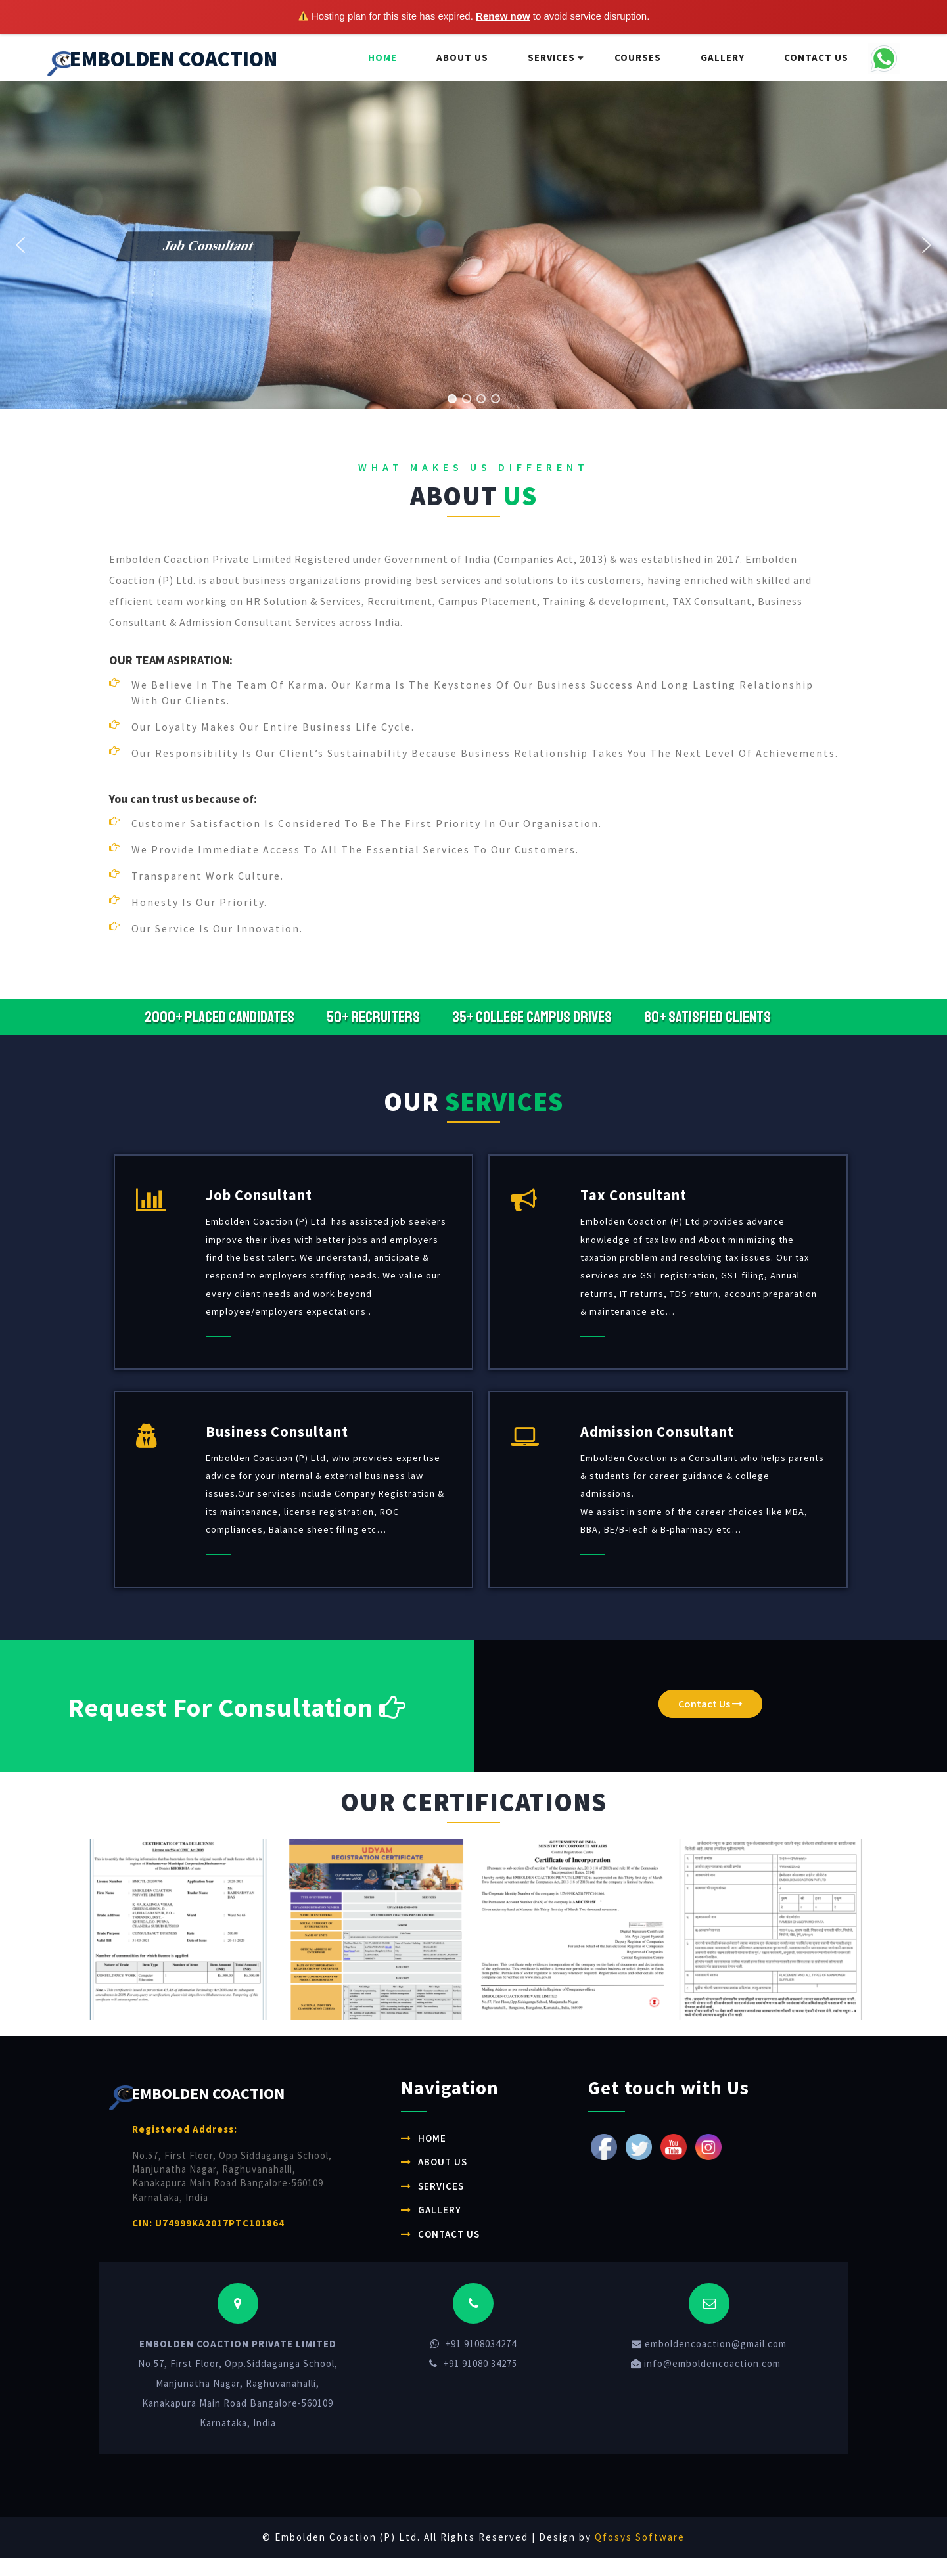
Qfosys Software (640, 2537)
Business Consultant (277, 1431)
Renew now (503, 16)
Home (382, 57)
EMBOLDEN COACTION (162, 61)
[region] (473, 245)
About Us (462, 57)
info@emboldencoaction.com (706, 2363)
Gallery (723, 57)
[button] (235, 258)
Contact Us (816, 57)
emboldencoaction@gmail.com (709, 2344)
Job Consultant (259, 1195)
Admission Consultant (657, 1431)
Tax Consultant (633, 1195)
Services (551, 57)
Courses (637, 57)
